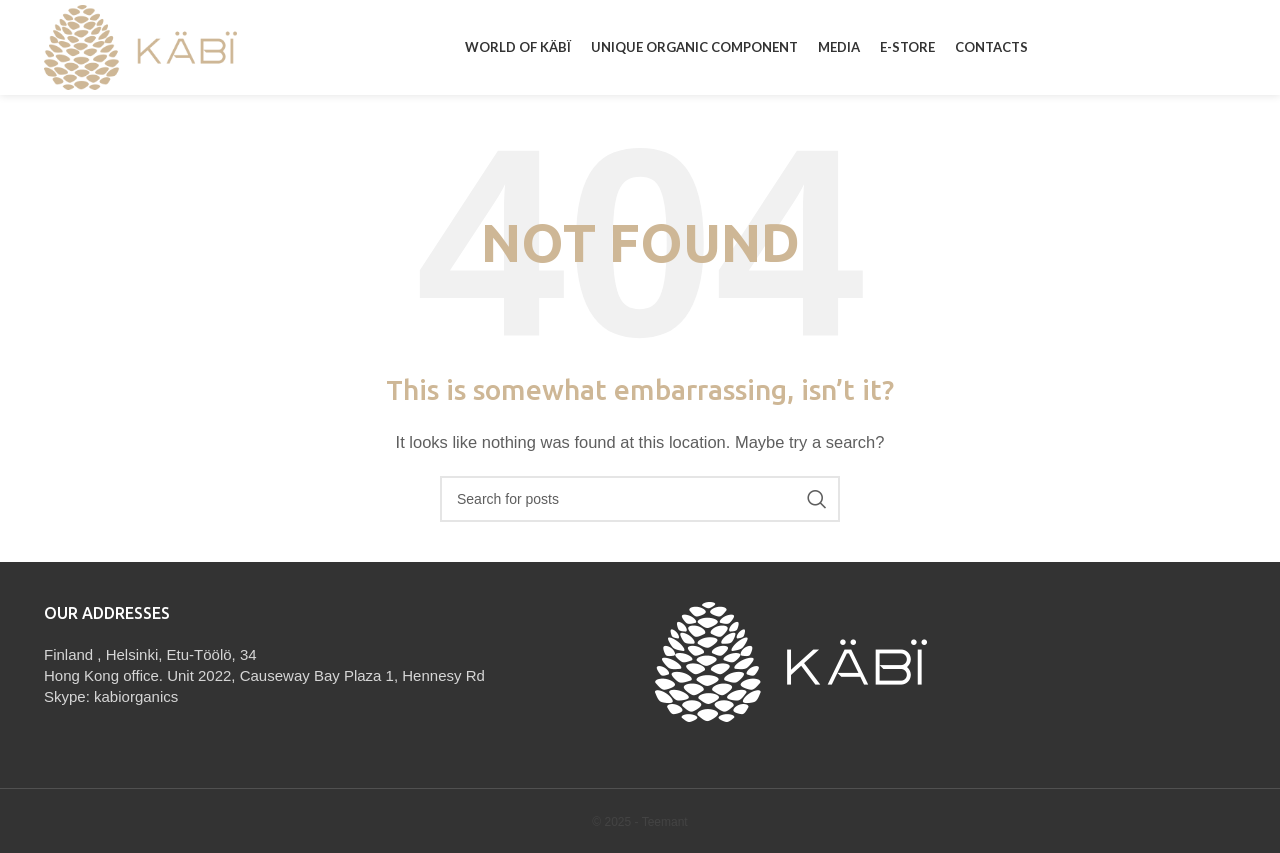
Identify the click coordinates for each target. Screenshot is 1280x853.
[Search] (640, 499)
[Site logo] (140, 45)
